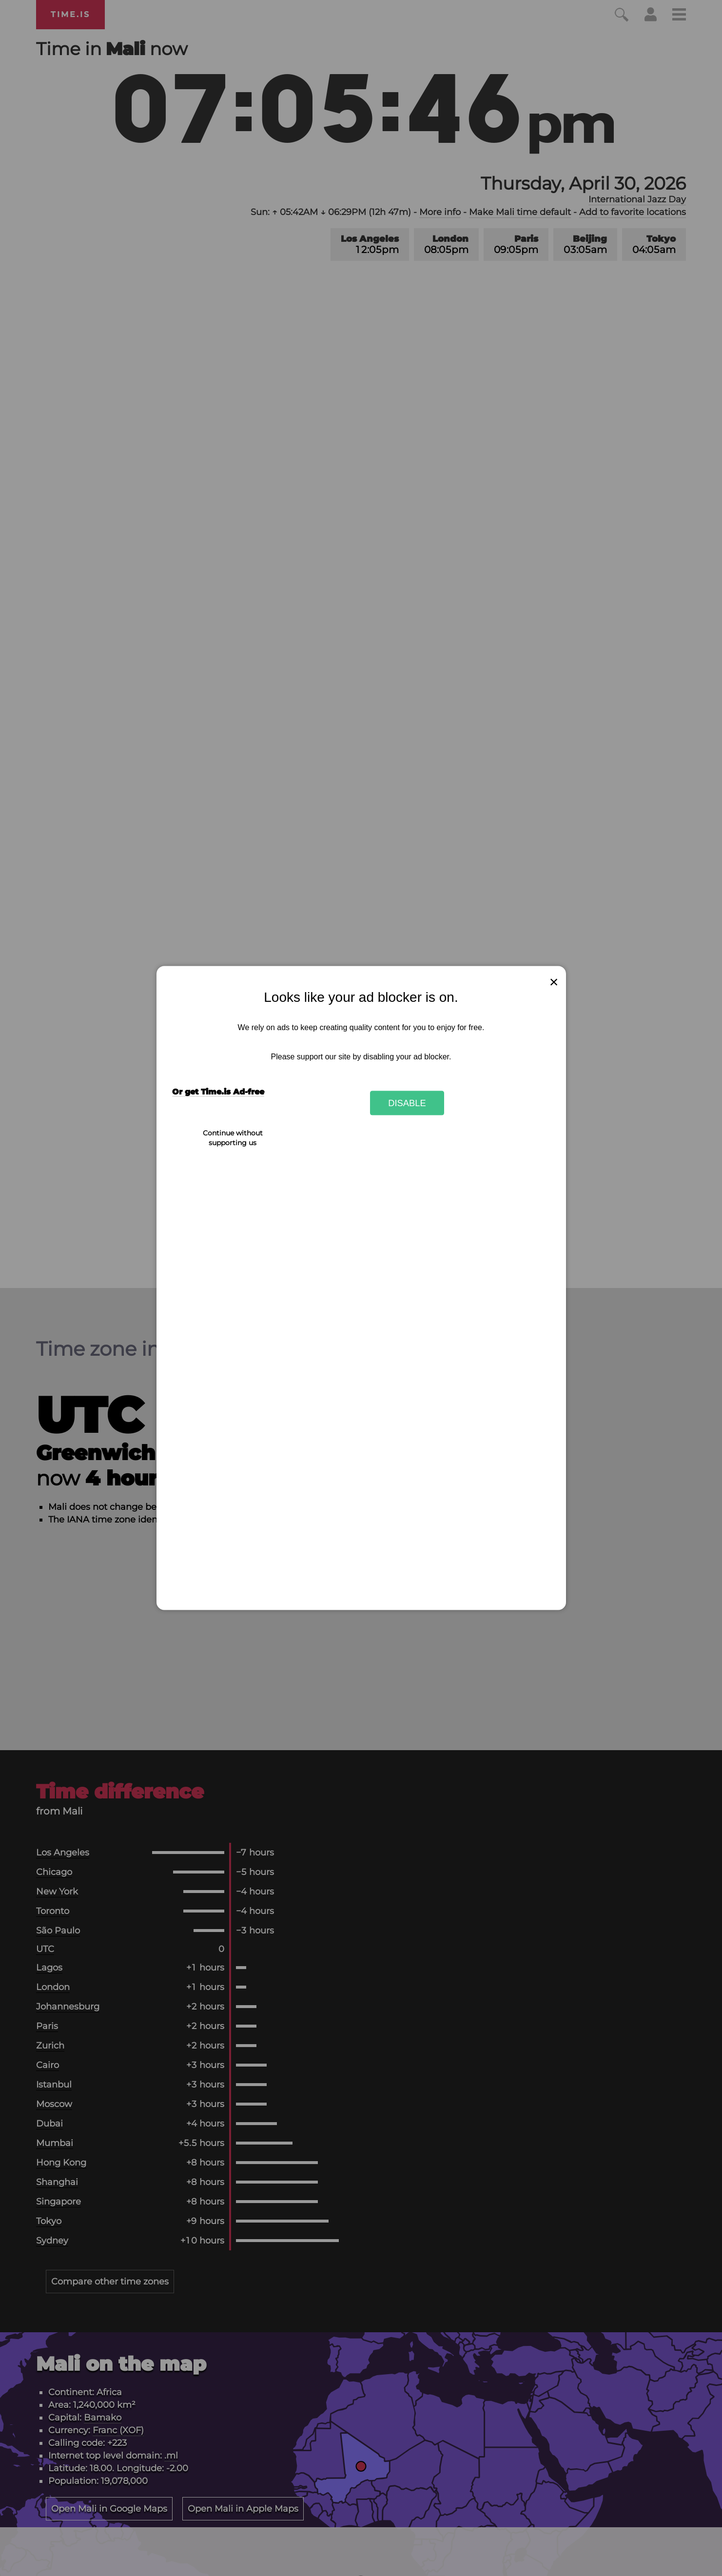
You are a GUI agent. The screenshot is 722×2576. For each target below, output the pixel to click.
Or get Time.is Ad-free (218, 1091)
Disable (407, 1102)
